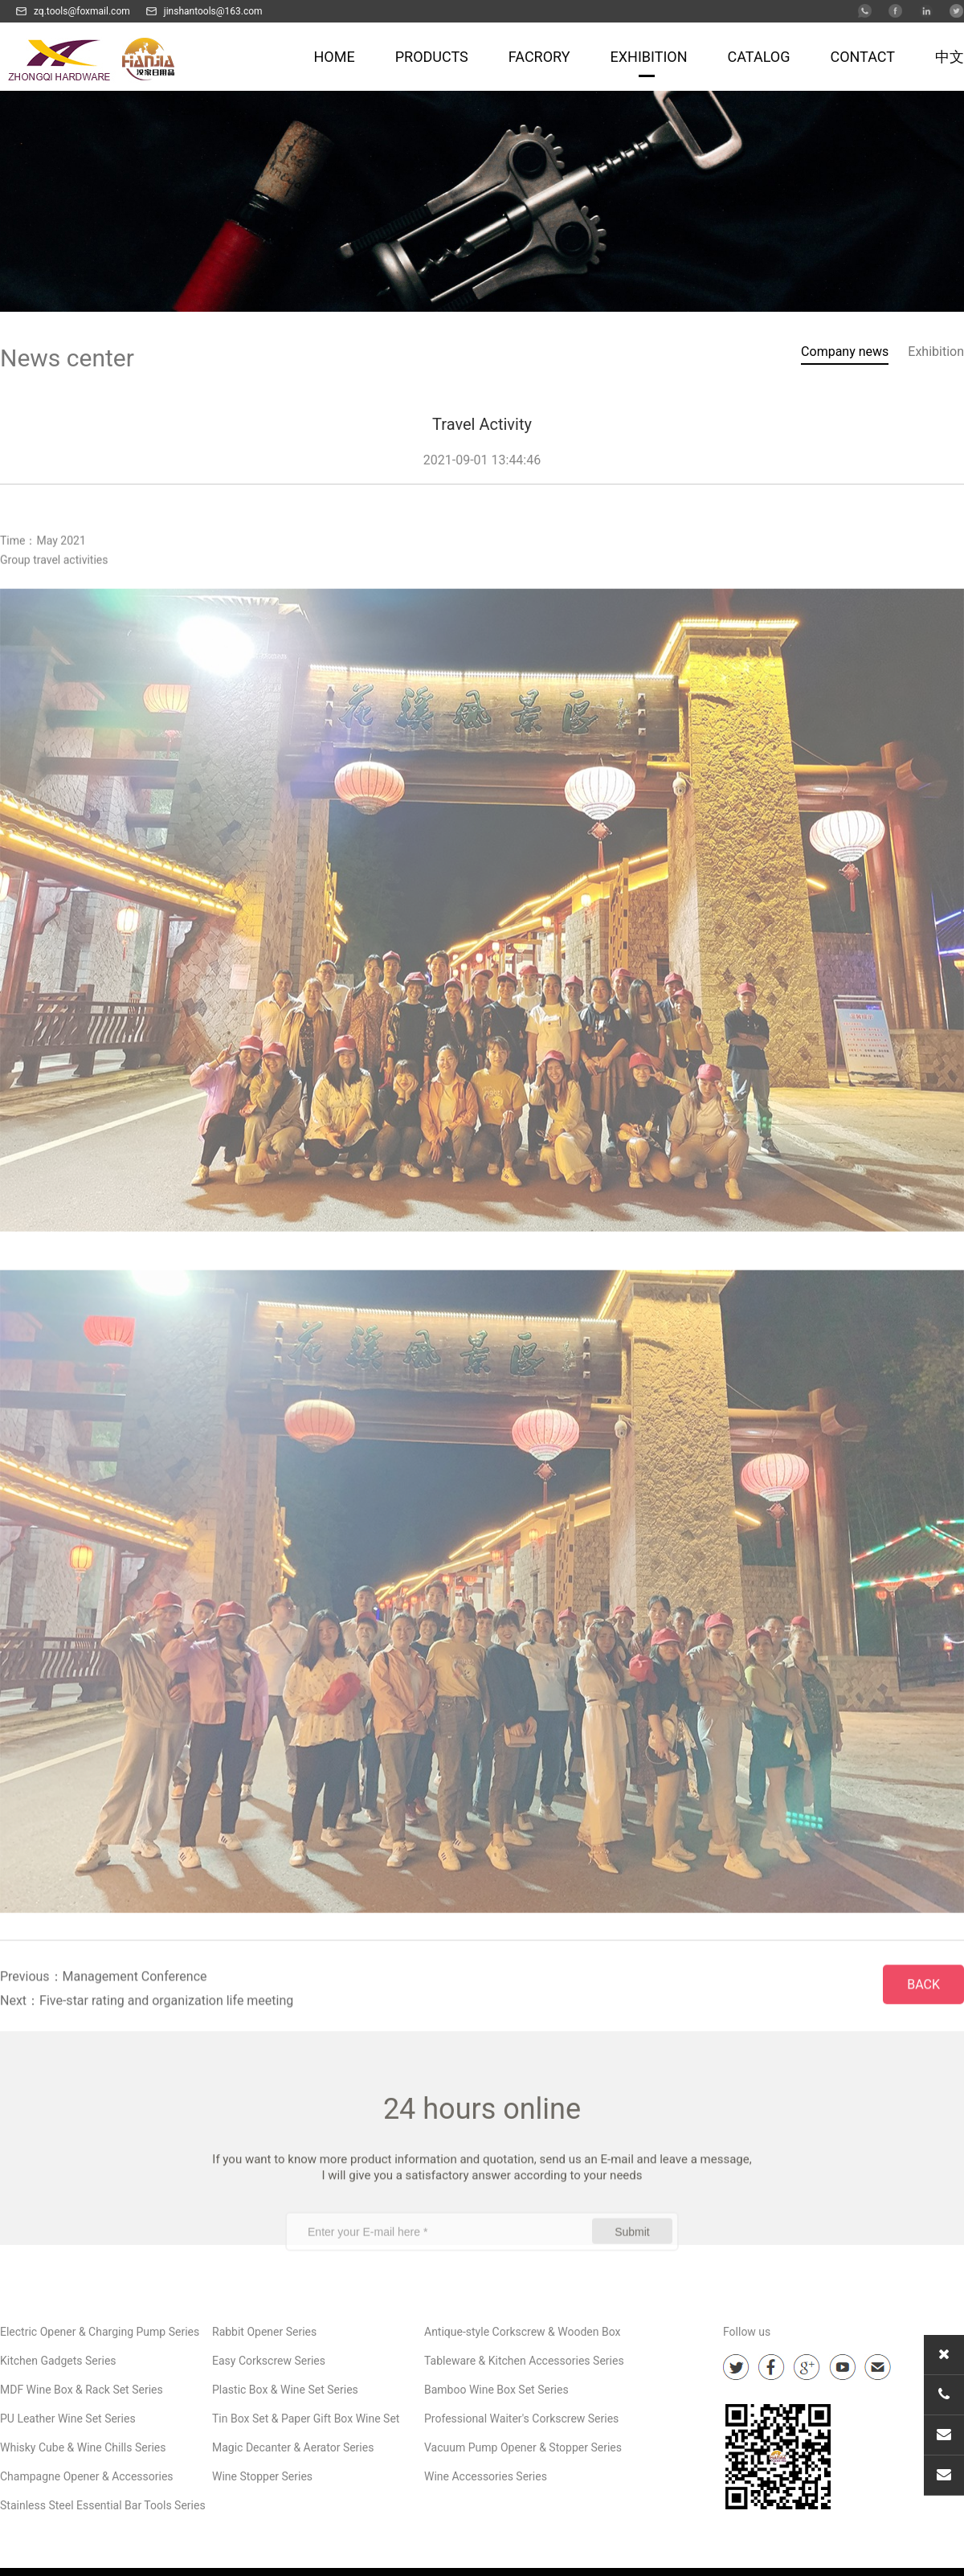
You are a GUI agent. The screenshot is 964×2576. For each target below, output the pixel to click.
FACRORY (539, 56)
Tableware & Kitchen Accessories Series (524, 2360)
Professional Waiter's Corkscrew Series (521, 2418)
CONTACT (862, 56)
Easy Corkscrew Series (268, 2360)
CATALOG (759, 56)
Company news (844, 353)
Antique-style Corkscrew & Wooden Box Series (522, 2335)
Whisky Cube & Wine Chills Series (82, 2447)
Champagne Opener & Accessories (87, 2476)
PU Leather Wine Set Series (68, 2418)
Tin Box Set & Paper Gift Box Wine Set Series (305, 2422)
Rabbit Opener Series (264, 2331)
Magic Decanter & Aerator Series (293, 2447)
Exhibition (936, 353)
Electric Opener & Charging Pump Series (99, 2331)
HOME (334, 56)
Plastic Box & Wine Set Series (285, 2389)
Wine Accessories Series (485, 2476)
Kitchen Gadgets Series (58, 2360)
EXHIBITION (649, 56)
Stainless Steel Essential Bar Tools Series (103, 2505)
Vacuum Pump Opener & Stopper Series (523, 2447)
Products (431, 56)
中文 (949, 56)
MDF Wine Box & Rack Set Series (81, 2389)
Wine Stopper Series (262, 2476)
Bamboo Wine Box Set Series (496, 2389)
